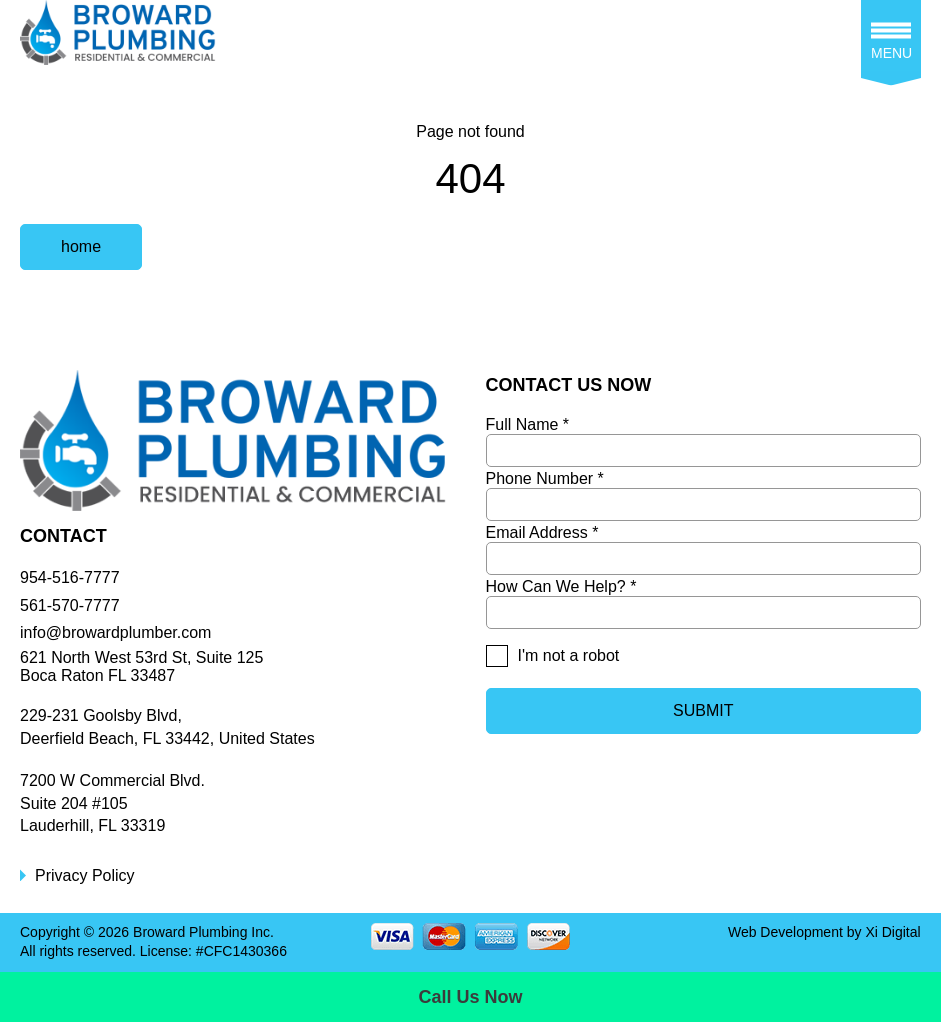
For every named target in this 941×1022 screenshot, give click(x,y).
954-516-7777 (70, 577)
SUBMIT (703, 710)
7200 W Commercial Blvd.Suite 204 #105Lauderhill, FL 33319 (112, 803)
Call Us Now (470, 997)
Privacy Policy (85, 875)
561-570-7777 (70, 605)
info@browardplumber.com (115, 632)
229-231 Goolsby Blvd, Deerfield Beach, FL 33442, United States (167, 726)
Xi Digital (892, 932)
